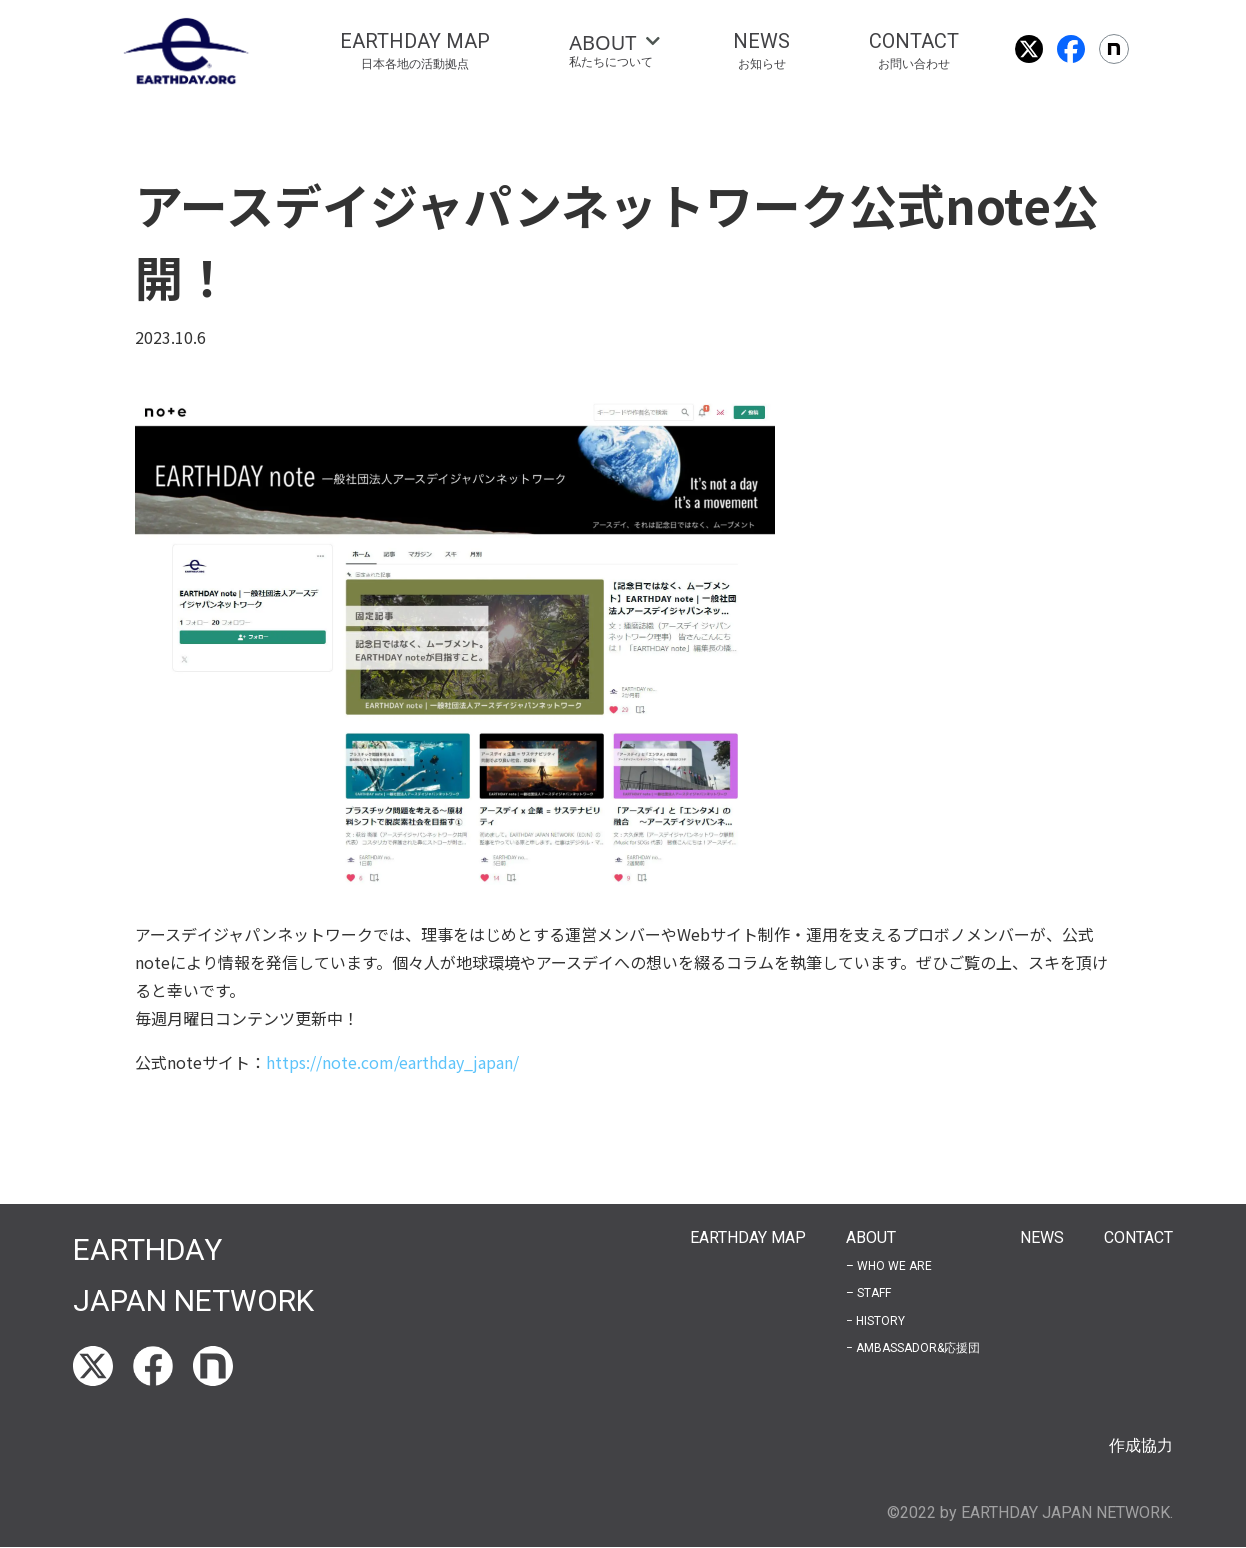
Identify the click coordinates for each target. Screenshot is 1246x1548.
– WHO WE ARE (889, 1266)
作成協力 (1141, 1445)
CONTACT (1138, 1237)
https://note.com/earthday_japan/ (392, 1062)
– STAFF (868, 1293)
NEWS (1042, 1237)
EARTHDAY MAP (748, 1237)
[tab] (611, 51)
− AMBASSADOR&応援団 (913, 1348)
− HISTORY (875, 1321)
